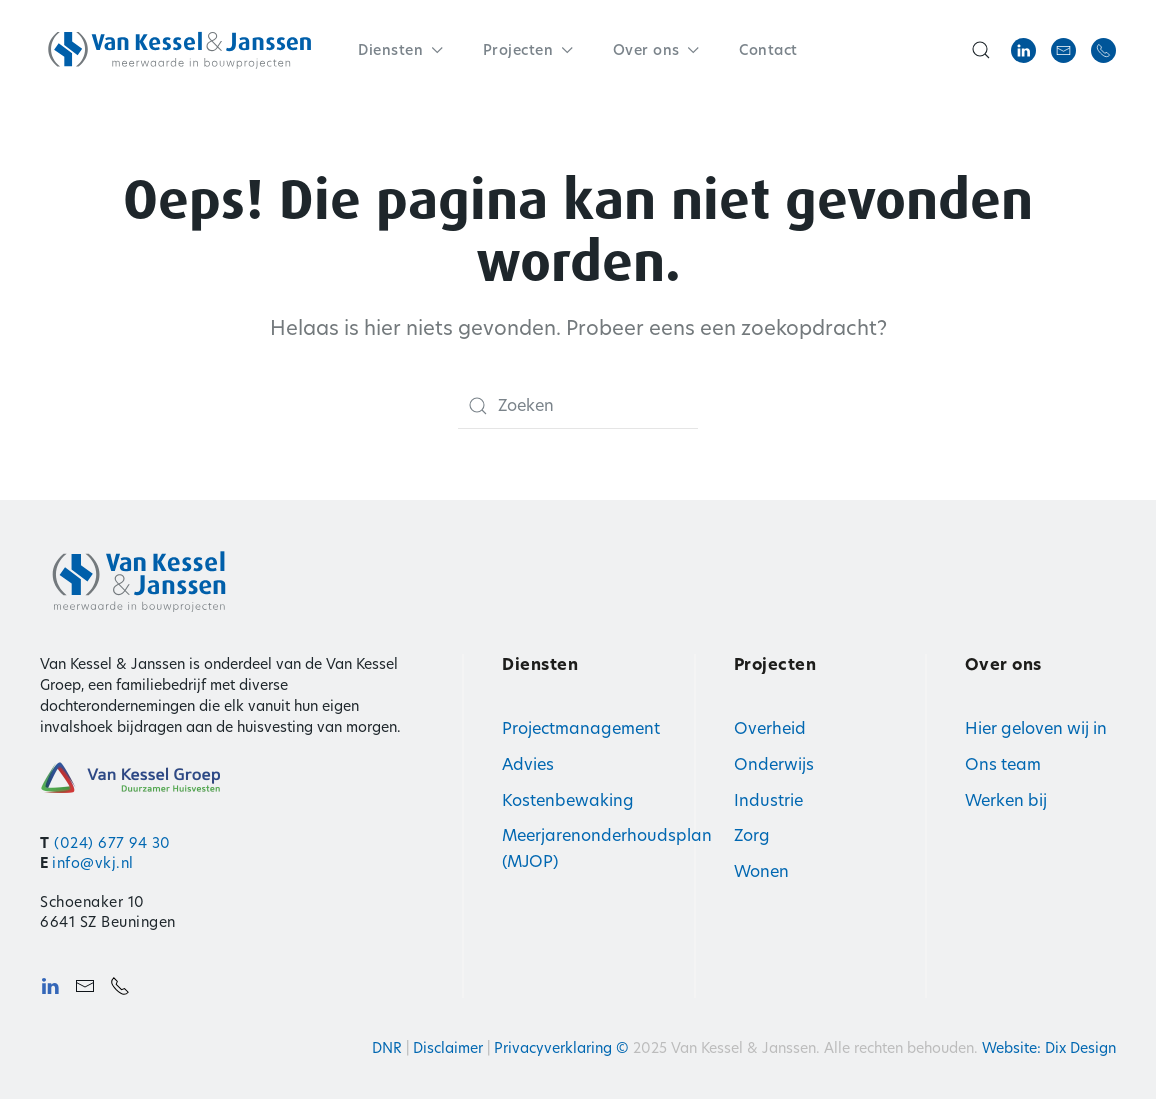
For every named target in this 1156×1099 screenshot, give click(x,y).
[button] (981, 50)
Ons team (1003, 764)
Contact (768, 50)
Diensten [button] (400, 50)
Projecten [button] (528, 50)
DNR (387, 1048)
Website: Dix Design (1049, 1048)
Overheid (770, 728)
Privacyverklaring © (563, 1048)
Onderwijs (774, 764)
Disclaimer (448, 1048)
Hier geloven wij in (1036, 728)
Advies (528, 764)
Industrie (768, 800)
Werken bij (1006, 800)
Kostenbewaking (568, 800)
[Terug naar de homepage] (180, 50)
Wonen (761, 871)
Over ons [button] (656, 50)
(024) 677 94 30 (112, 843)
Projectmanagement (581, 728)
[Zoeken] (578, 406)
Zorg (752, 835)
